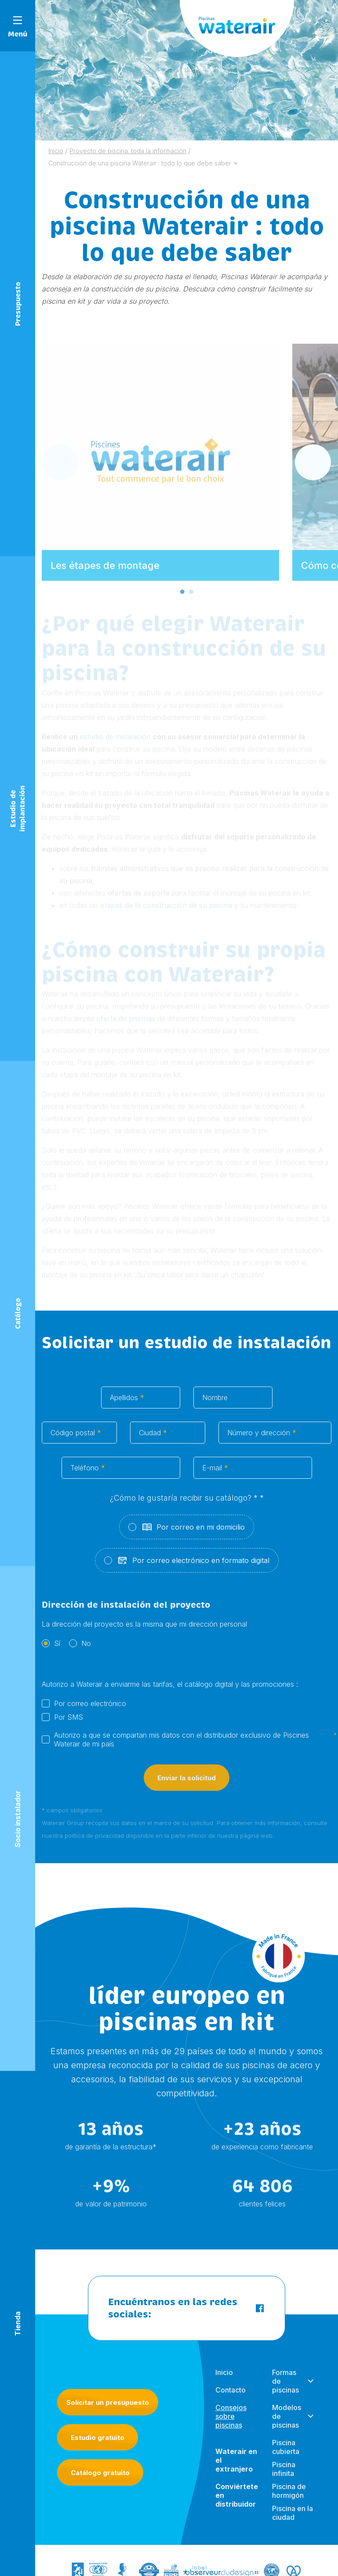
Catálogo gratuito (100, 2472)
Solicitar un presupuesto (107, 2402)
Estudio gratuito (97, 2437)
